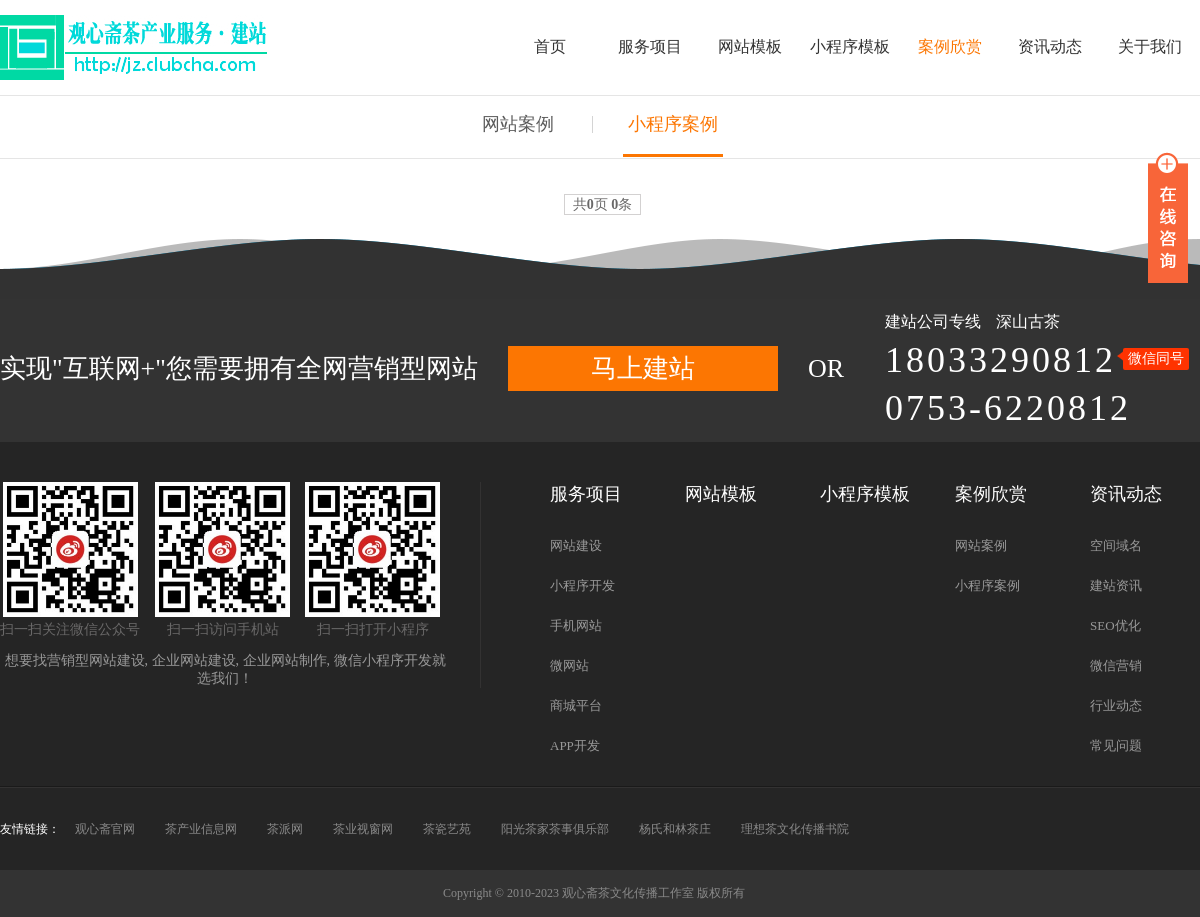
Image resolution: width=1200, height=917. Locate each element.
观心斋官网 (105, 829)
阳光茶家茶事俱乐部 (555, 829)
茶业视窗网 (363, 829)
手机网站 (576, 625)
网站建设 (576, 545)
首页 (550, 46)
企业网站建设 (194, 660)
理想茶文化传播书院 (795, 829)
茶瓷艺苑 (447, 829)
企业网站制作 (285, 660)
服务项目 (650, 46)
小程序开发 (582, 585)
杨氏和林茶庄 (675, 829)
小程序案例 (673, 124)
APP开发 (575, 745)
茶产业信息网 (201, 829)
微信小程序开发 (383, 660)
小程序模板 (850, 46)
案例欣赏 (950, 46)
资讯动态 (1050, 46)
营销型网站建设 (96, 660)
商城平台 (576, 705)
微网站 (569, 665)
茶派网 (285, 829)
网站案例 (518, 124)
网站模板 (750, 46)
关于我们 (1150, 46)
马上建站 (643, 368)
